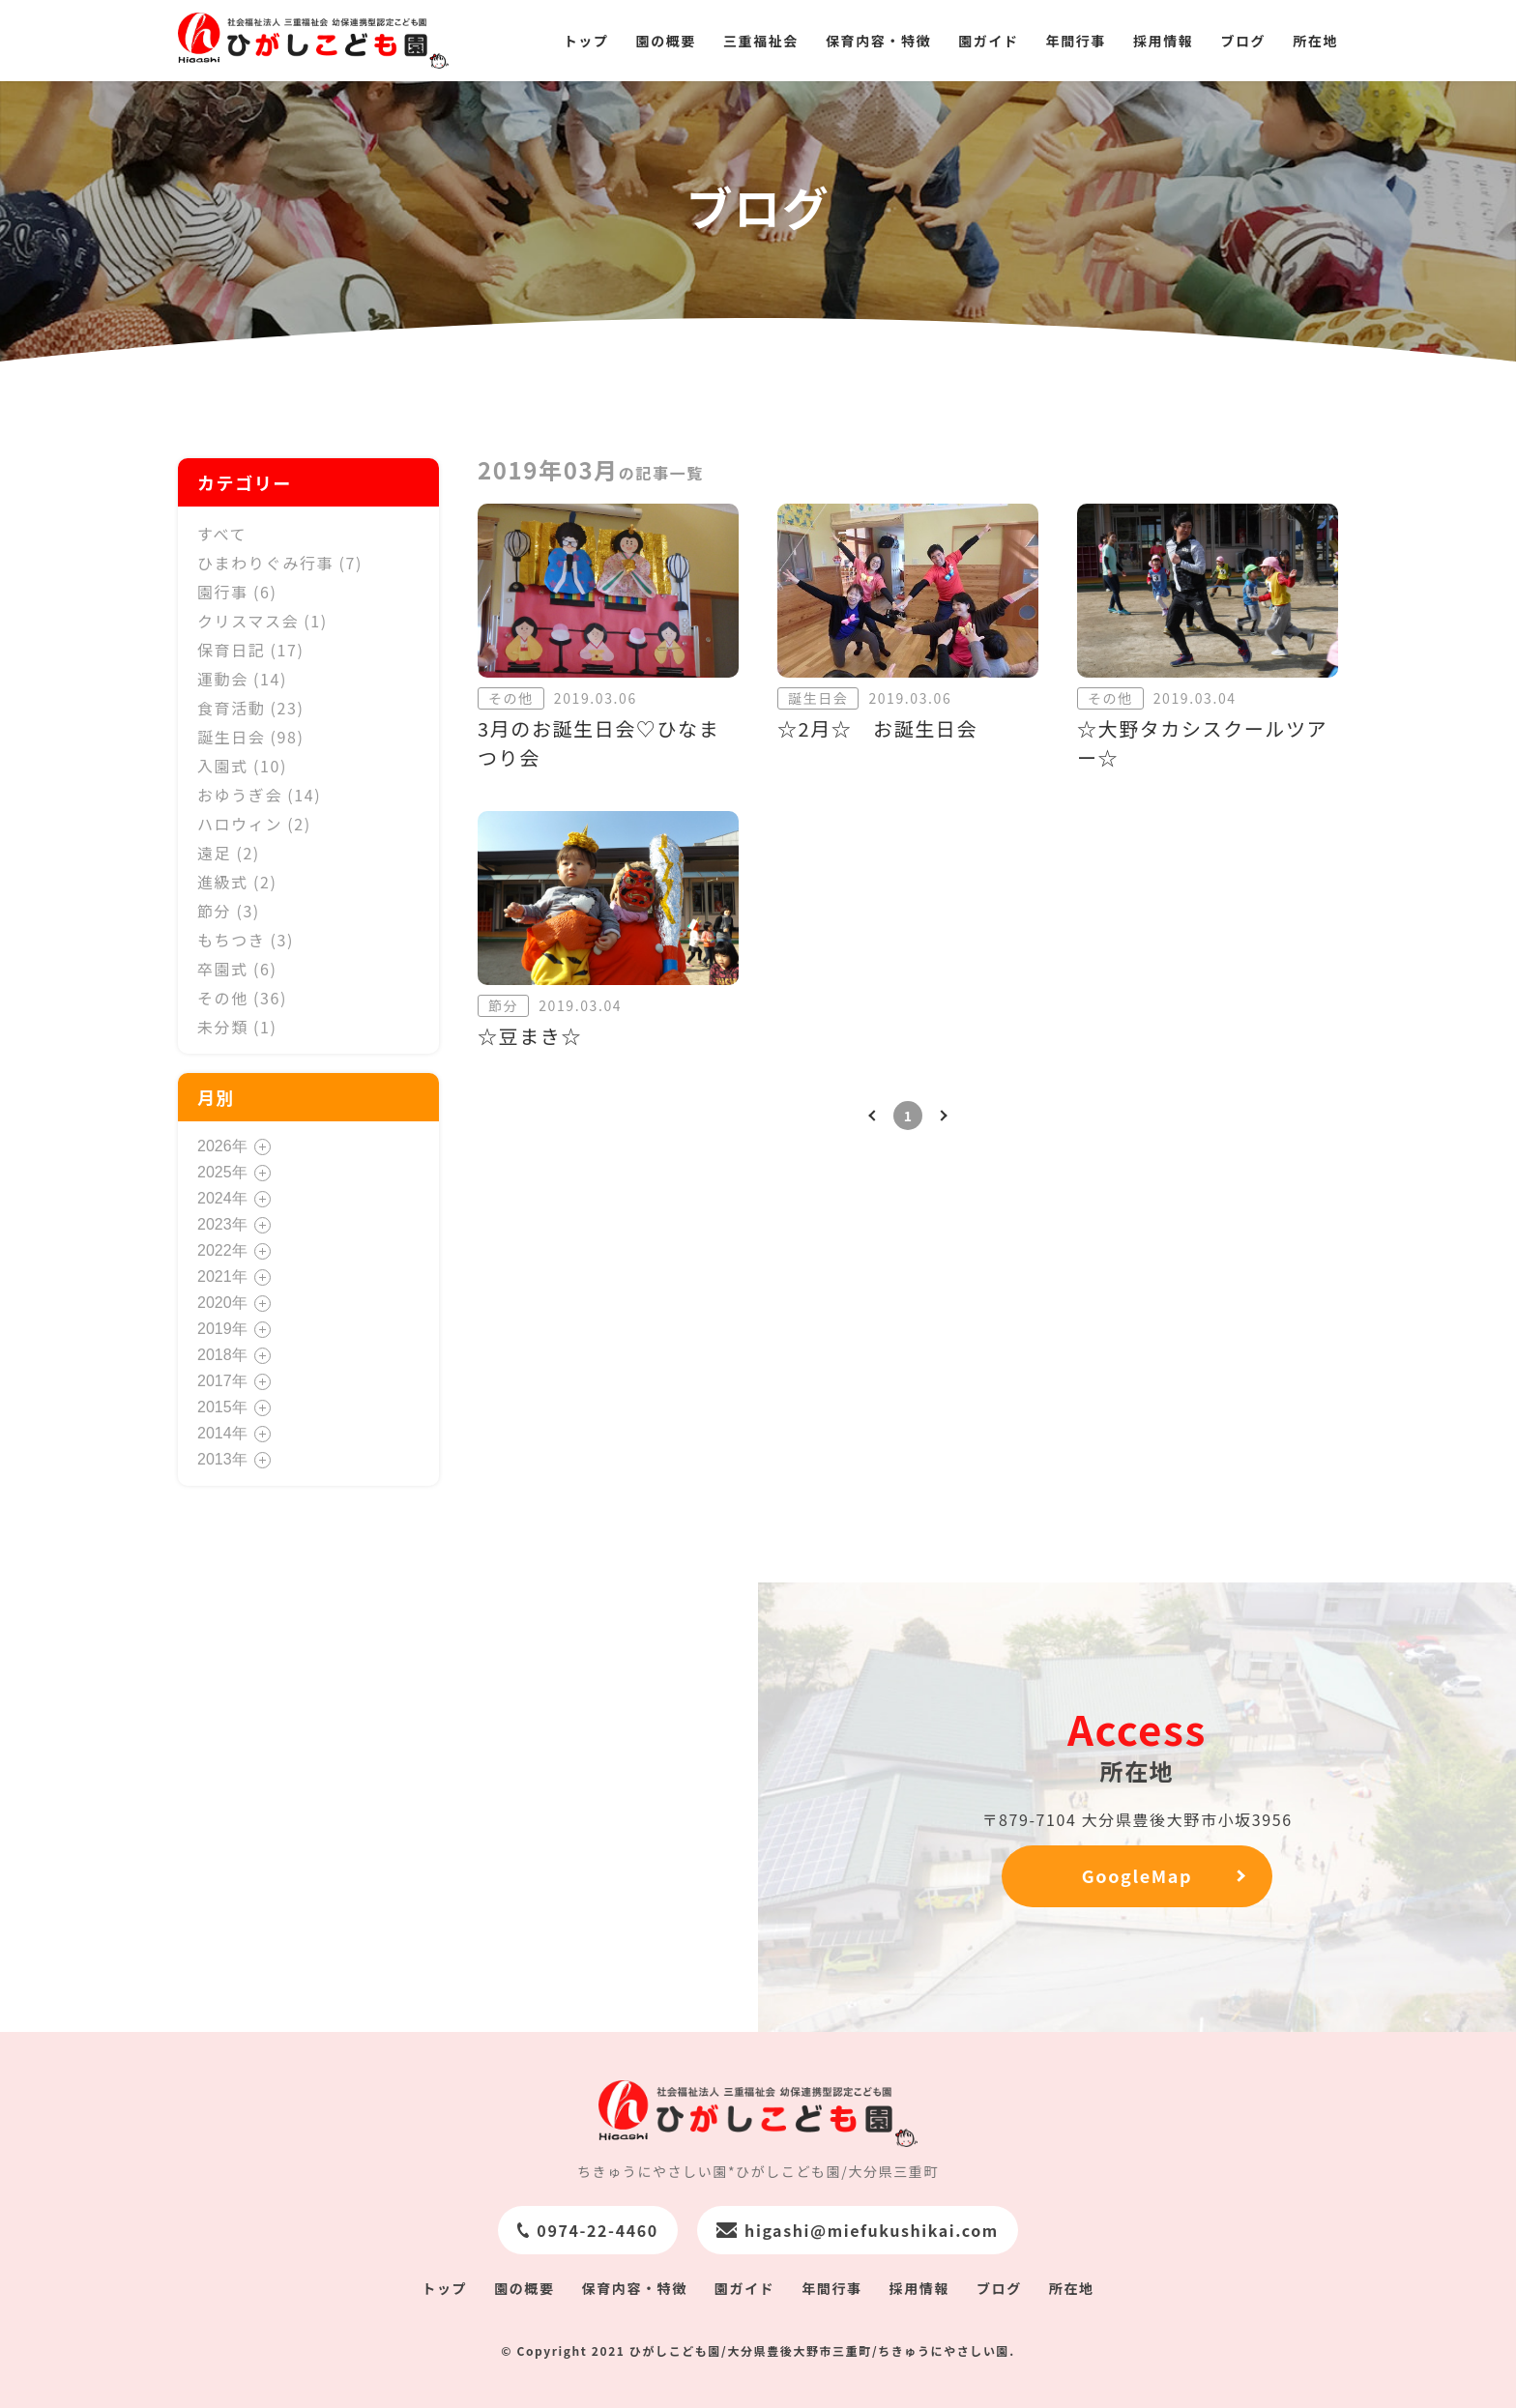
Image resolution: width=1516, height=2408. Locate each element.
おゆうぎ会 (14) (259, 794)
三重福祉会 (761, 40)
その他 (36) (242, 997)
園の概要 (666, 40)
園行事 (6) (237, 591)
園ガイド (988, 40)
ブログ (1243, 40)
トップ (586, 40)
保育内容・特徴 (878, 40)
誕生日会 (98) (251, 736)
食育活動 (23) (251, 707)
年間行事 (1076, 40)
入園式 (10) (242, 765)
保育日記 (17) (251, 649)
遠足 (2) (228, 852)
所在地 (1315, 40)
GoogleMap (1137, 1875)
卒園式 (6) (237, 968)
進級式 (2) (237, 881)
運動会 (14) (242, 678)
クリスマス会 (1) (262, 620)
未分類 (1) (237, 1026)
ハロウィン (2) (254, 823)
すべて (222, 533)
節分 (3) (228, 910)
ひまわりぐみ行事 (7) (280, 562)
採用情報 (1163, 40)
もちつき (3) (245, 939)
